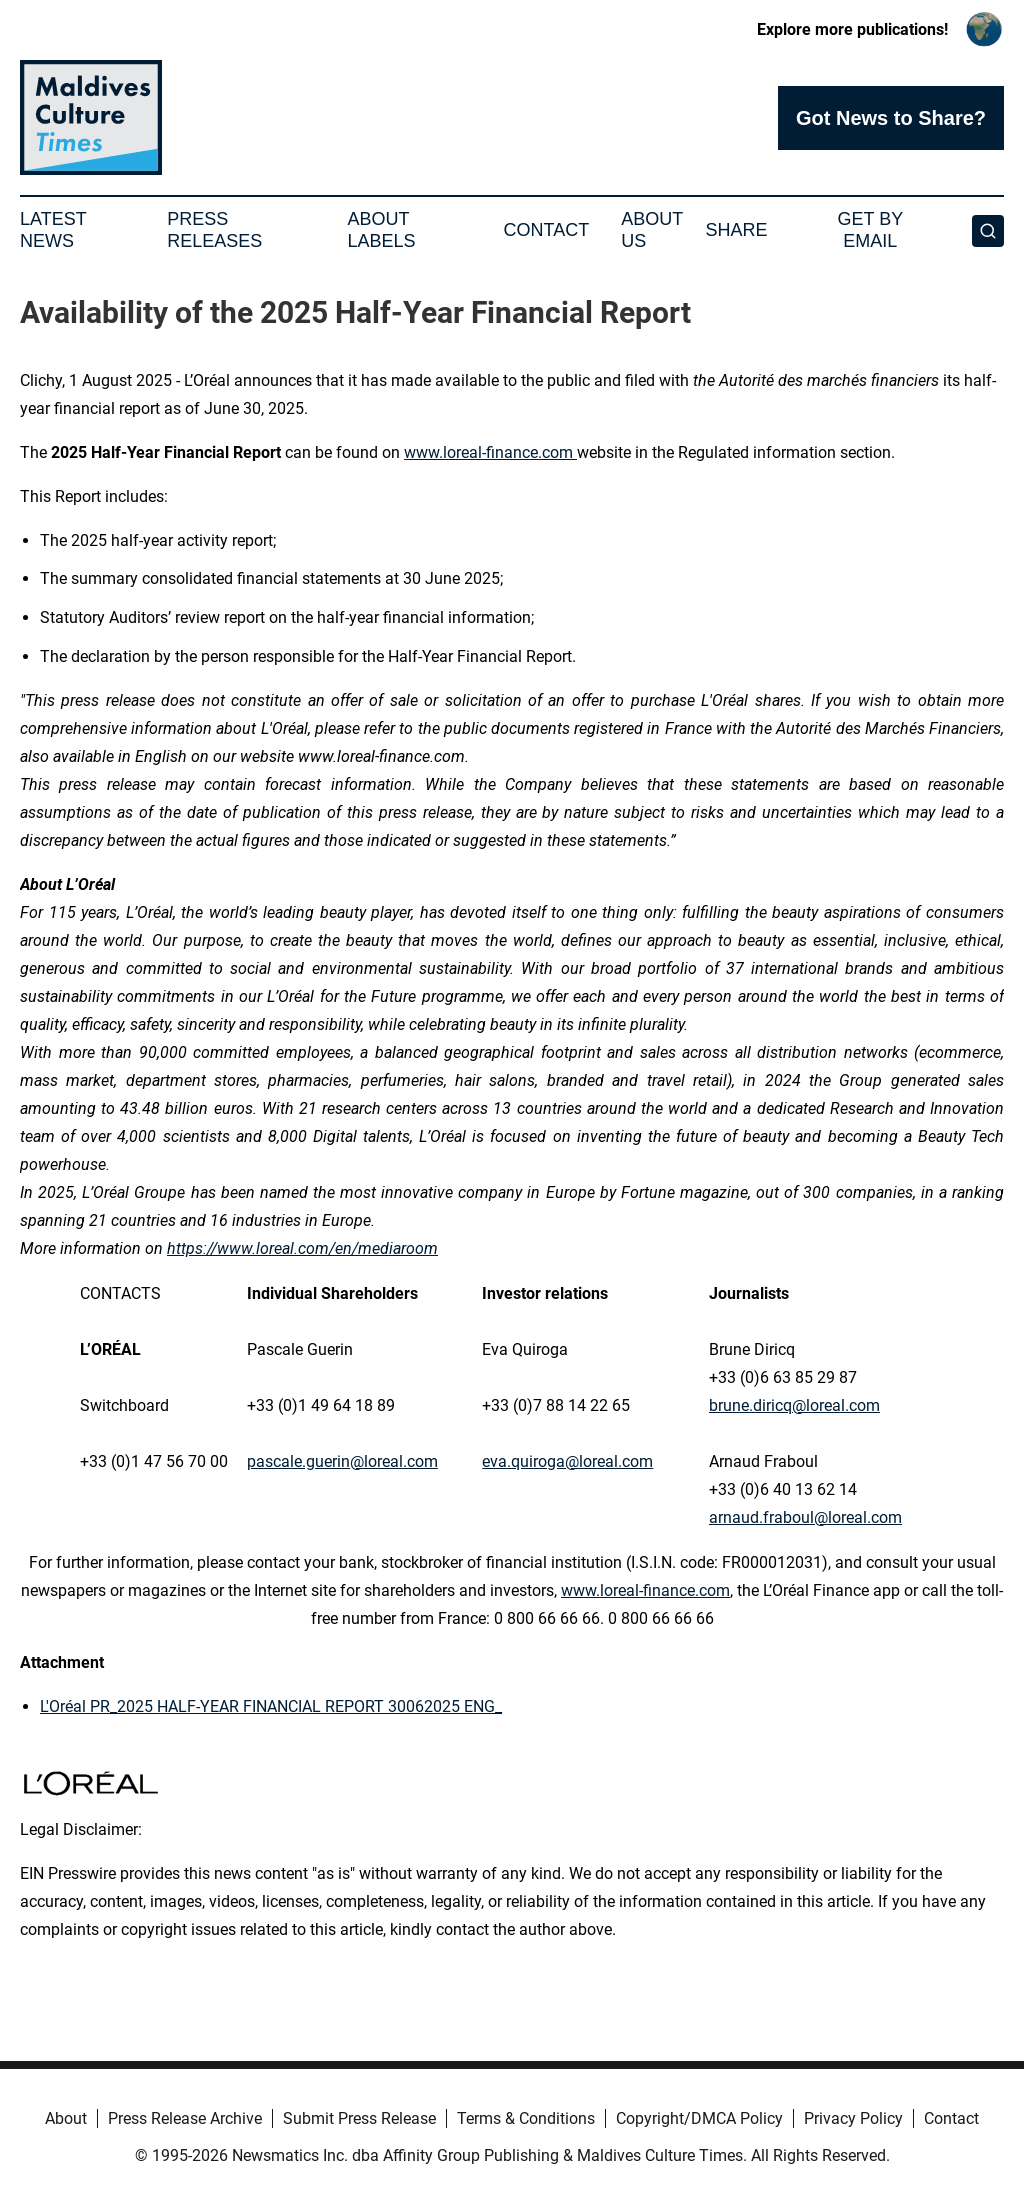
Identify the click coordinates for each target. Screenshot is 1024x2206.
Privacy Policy (853, 2118)
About (66, 2118)
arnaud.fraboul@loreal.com (805, 1517)
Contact (546, 230)
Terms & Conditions (526, 2118)
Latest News (53, 230)
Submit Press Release (359, 2118)
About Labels (382, 230)
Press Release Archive (185, 2118)
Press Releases (214, 230)
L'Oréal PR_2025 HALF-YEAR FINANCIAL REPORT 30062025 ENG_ (271, 1706)
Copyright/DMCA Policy (699, 2118)
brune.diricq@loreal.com (794, 1405)
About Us (652, 230)
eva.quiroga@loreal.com (567, 1461)
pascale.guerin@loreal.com (342, 1461)
